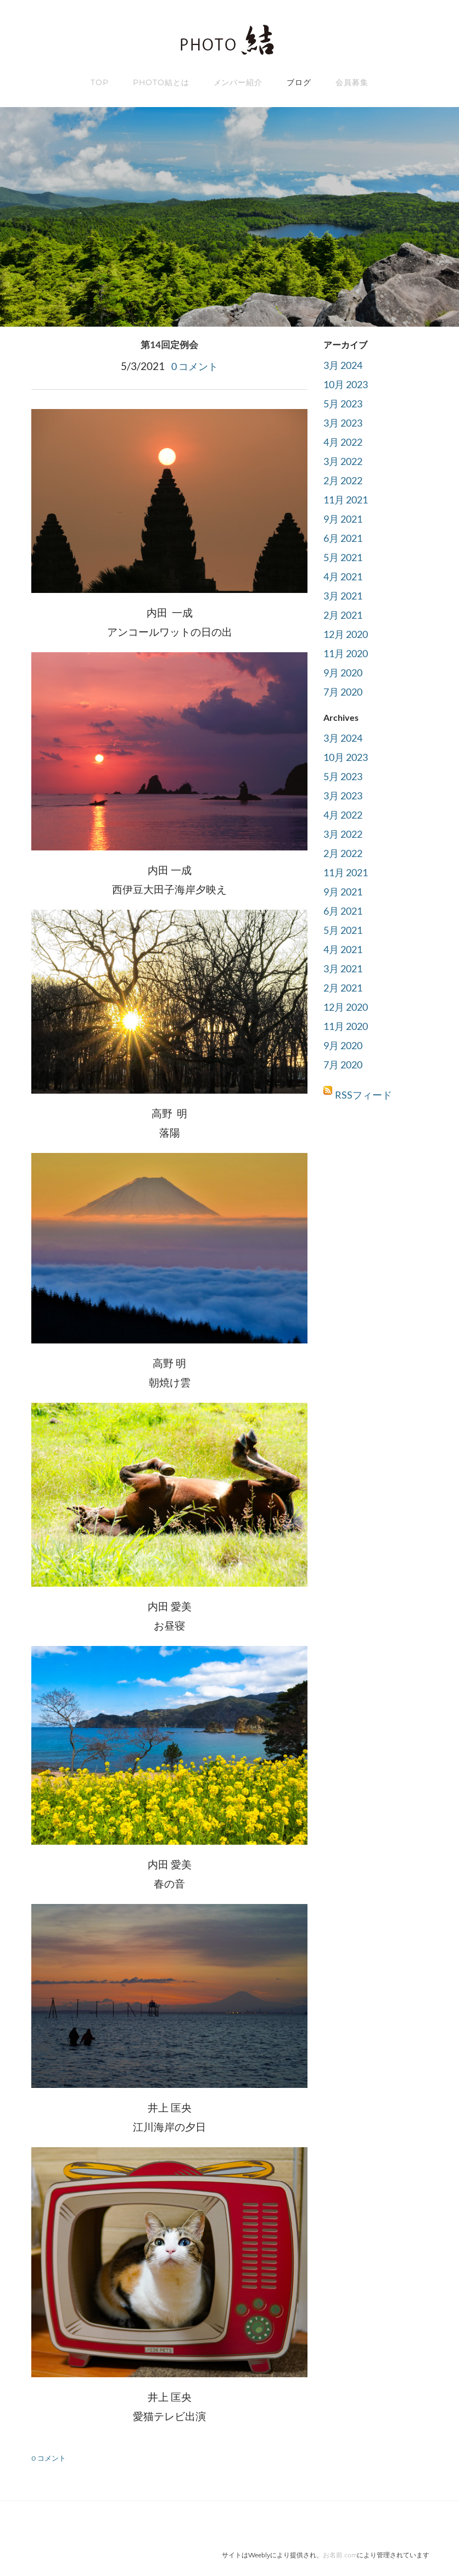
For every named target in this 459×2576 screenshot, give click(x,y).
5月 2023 (344, 403)
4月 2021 (344, 576)
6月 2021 (344, 537)
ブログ (299, 82)
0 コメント (195, 365)
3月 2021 (344, 595)
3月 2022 (344, 461)
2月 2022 (344, 480)
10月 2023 (347, 384)
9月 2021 (344, 518)
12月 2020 (347, 634)
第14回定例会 (170, 344)
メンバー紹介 (238, 82)
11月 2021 (347, 499)
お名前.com (340, 2554)
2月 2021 (344, 614)
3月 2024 (344, 365)
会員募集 (351, 82)
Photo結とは (161, 82)
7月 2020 (344, 691)
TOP (100, 82)
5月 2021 (344, 557)
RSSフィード (364, 1094)
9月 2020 (344, 672)
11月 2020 (347, 653)
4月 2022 (344, 441)
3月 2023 (344, 422)
